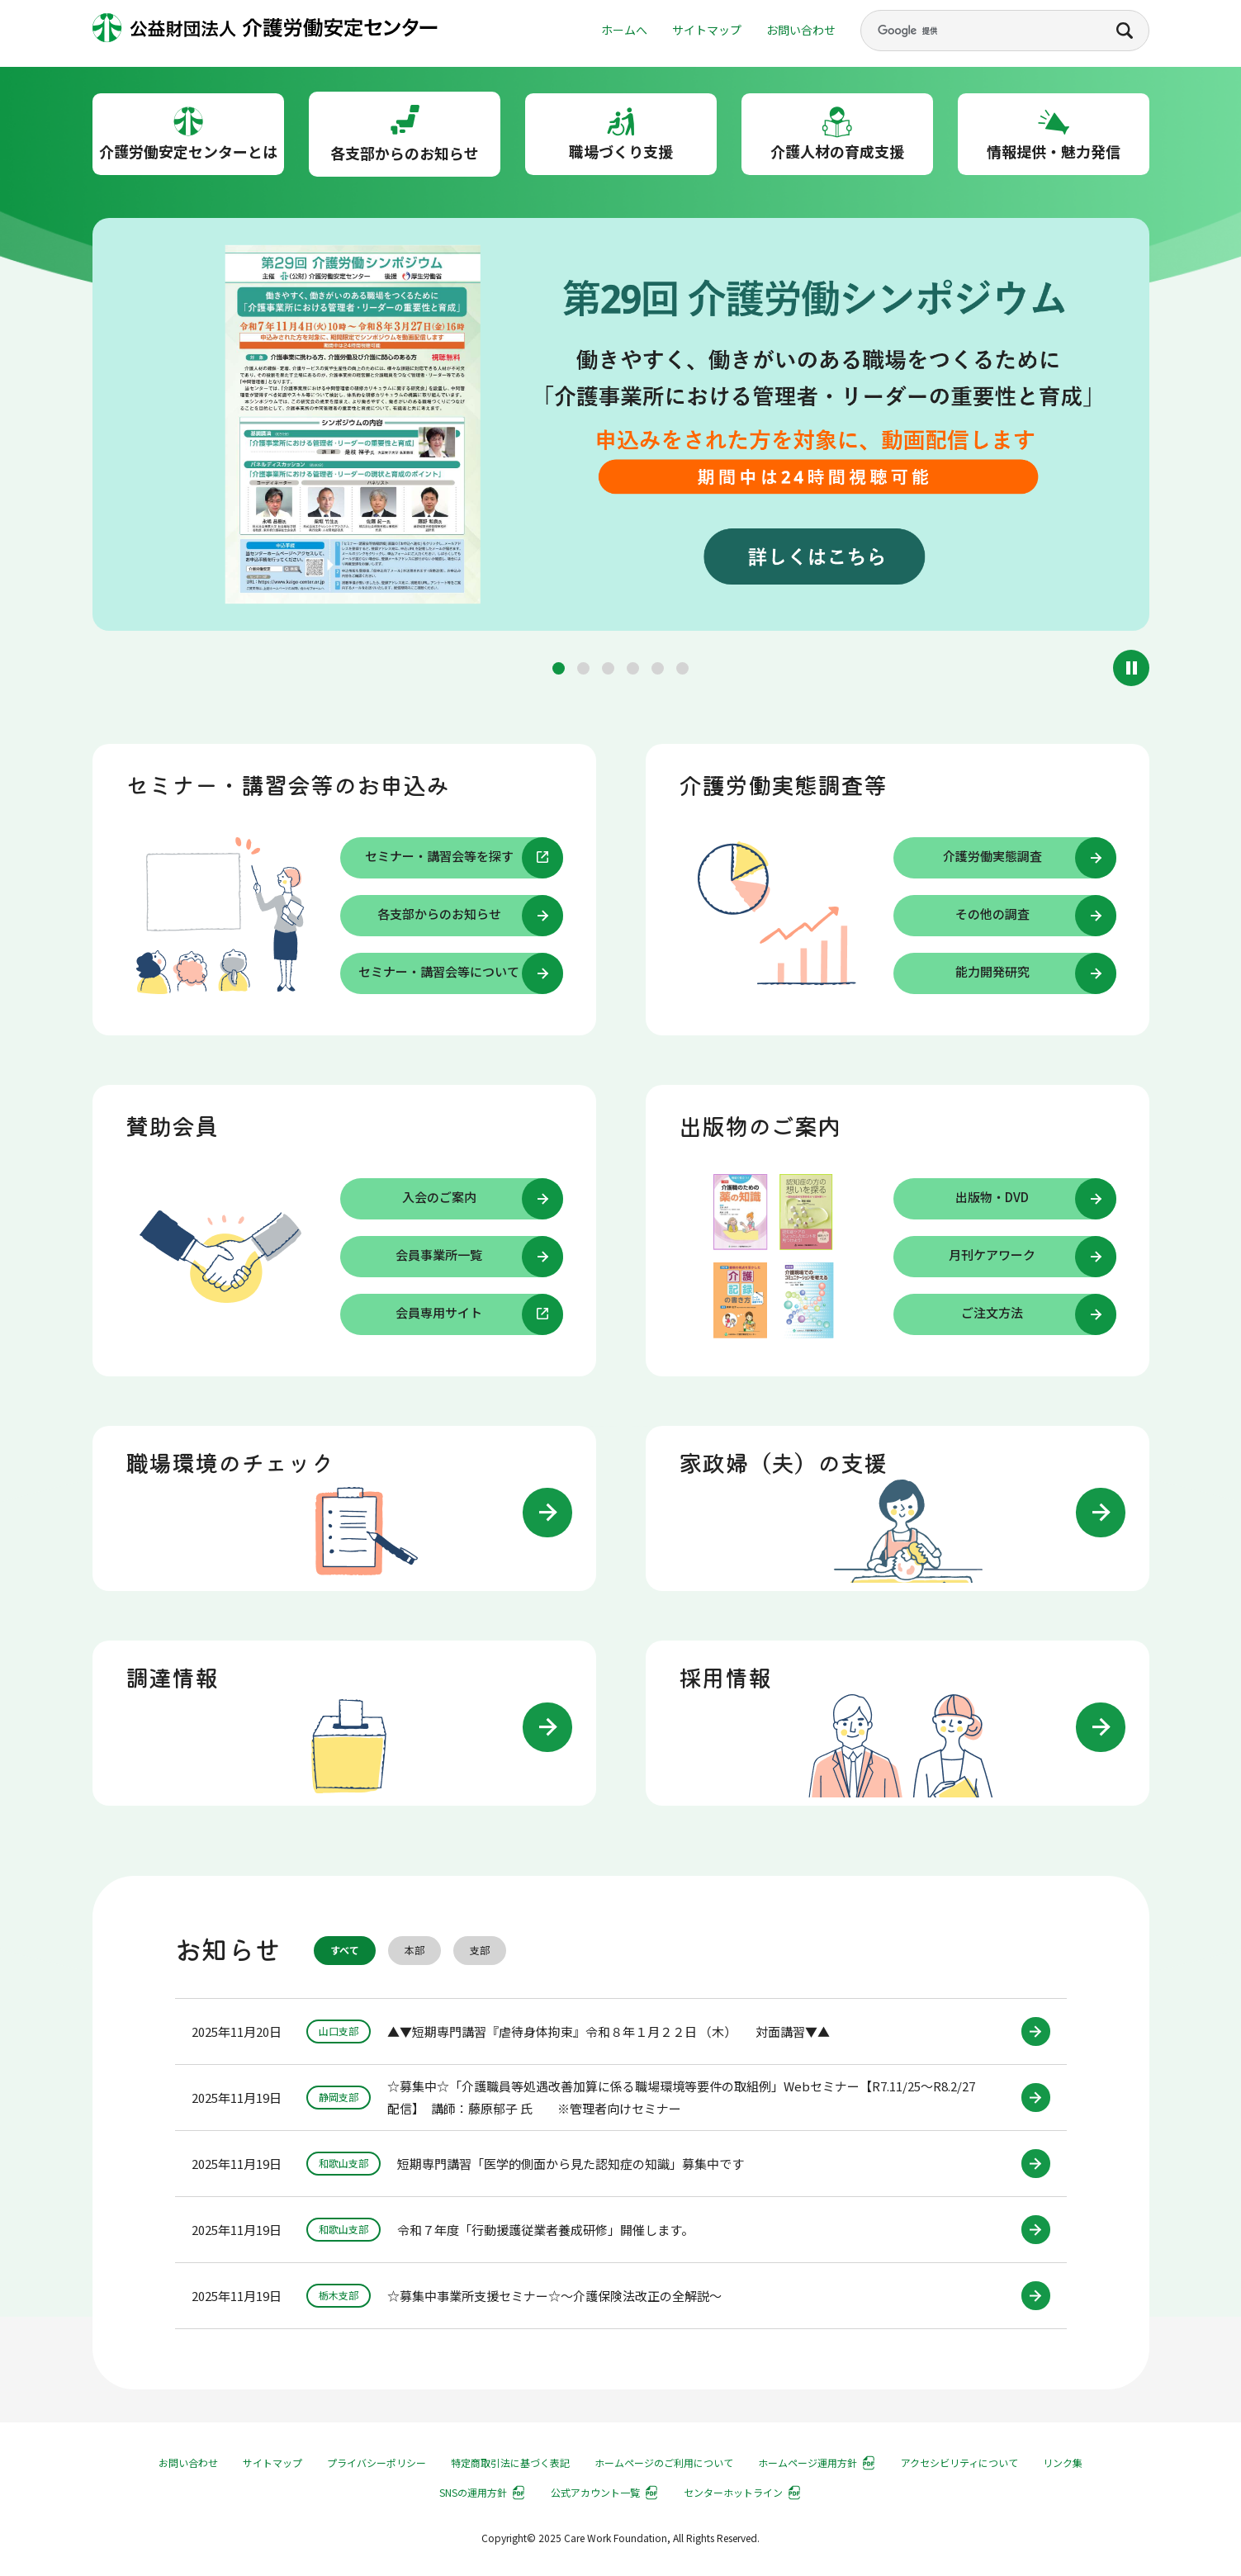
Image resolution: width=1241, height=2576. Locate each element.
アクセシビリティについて (959, 2462)
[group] (620, 427)
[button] (558, 668)
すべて (344, 1951)
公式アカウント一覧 (595, 2492)
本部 (414, 1951)
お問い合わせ (801, 29)
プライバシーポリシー (376, 2462)
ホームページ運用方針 (807, 2462)
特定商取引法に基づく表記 (510, 2462)
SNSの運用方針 (473, 2492)
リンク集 (1062, 2462)
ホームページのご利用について (663, 2462)
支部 (480, 1951)
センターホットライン (733, 2492)
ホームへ (624, 29)
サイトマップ (706, 29)
